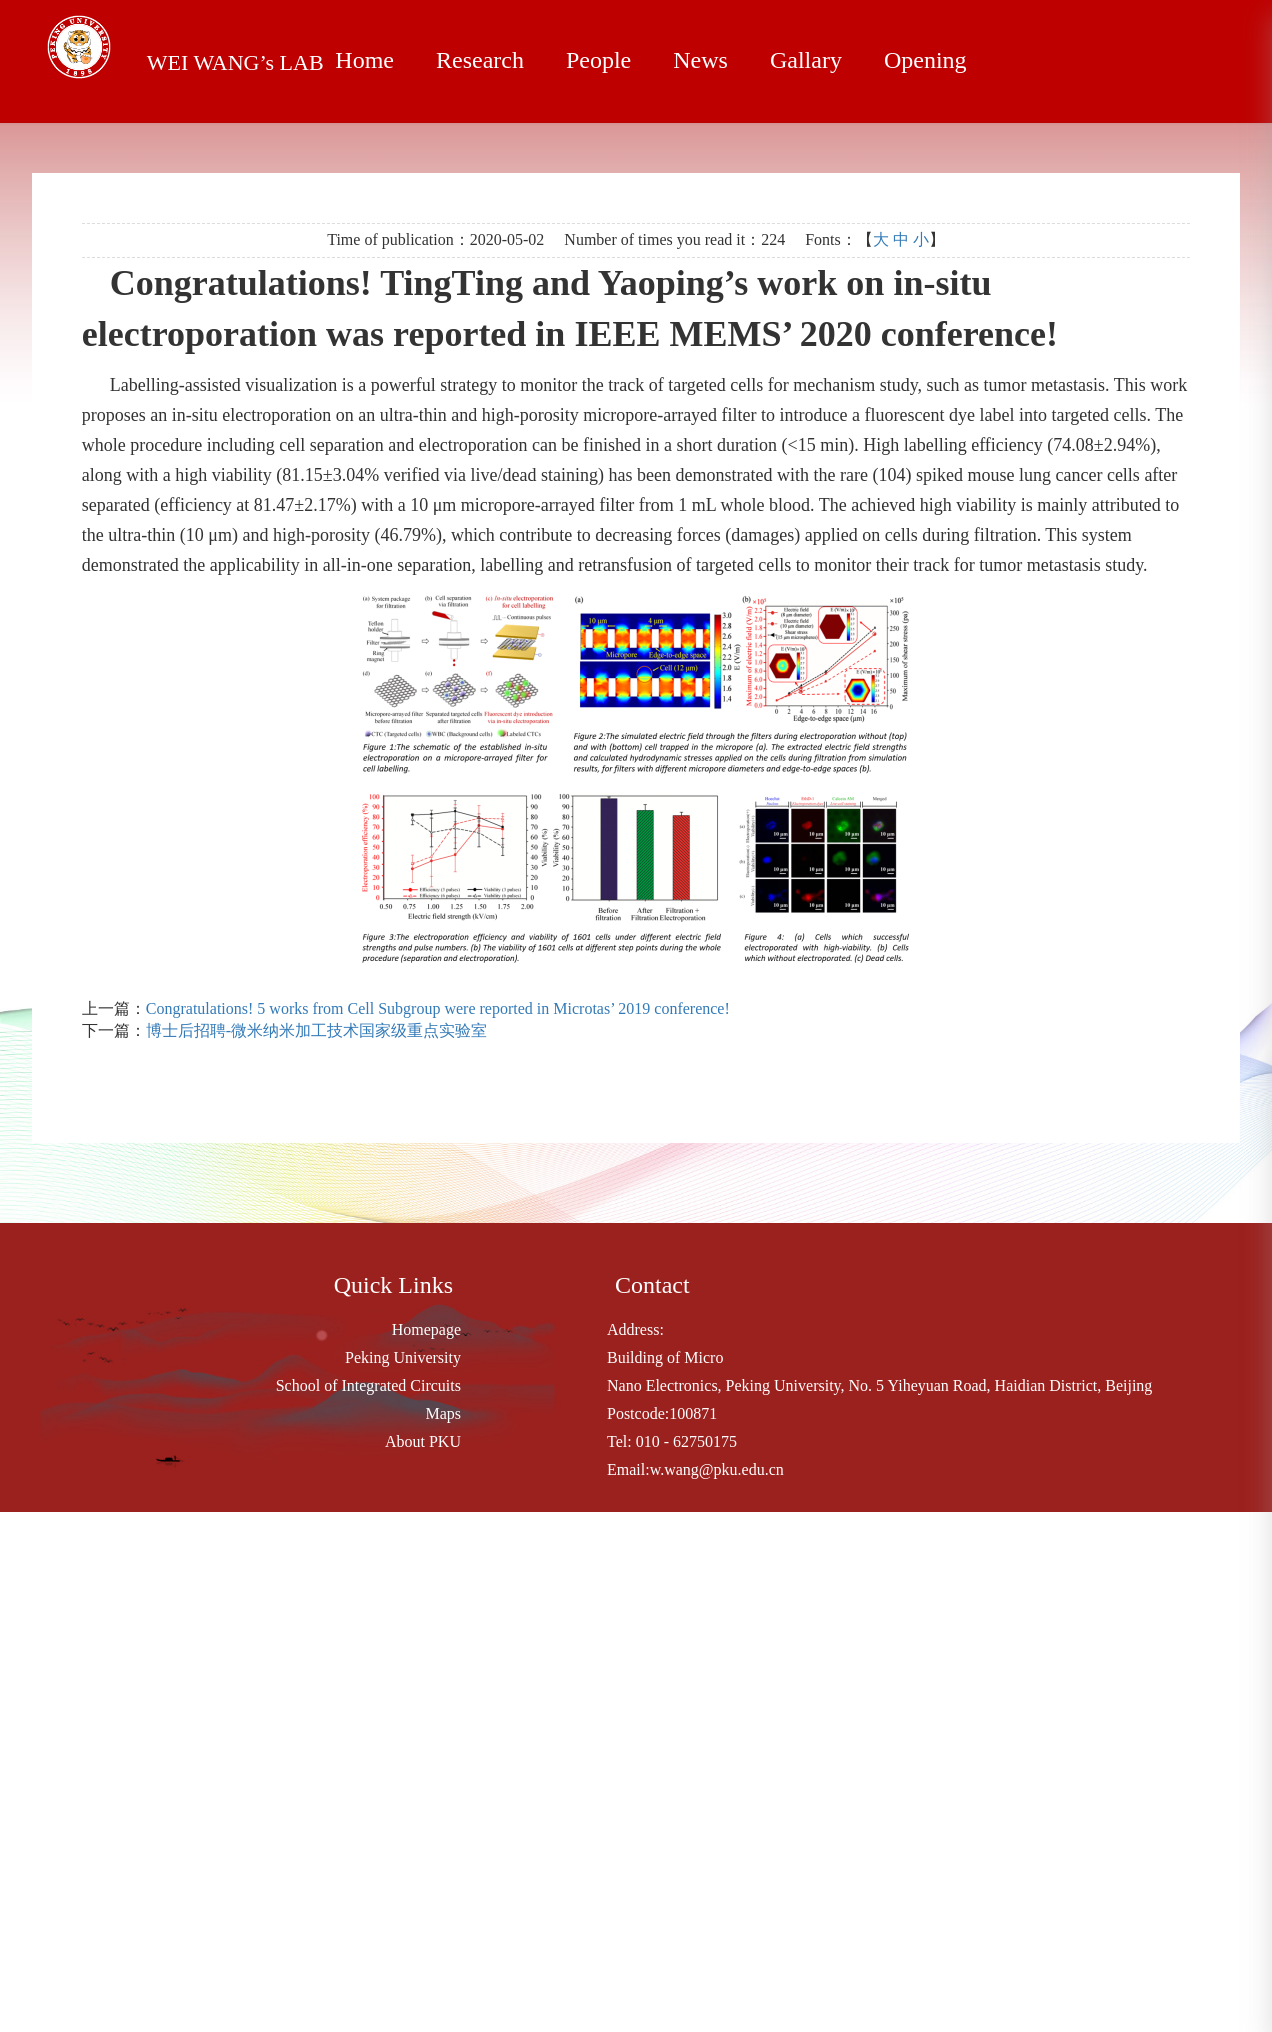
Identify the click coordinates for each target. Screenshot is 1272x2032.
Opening (925, 60)
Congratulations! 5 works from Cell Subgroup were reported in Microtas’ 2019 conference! (438, 1008)
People (598, 60)
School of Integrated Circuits (368, 1385)
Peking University (403, 1357)
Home (364, 60)
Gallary (806, 60)
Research (480, 60)
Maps (443, 1413)
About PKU (423, 1441)
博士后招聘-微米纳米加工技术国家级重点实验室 (316, 1030)
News (700, 60)
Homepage (426, 1329)
